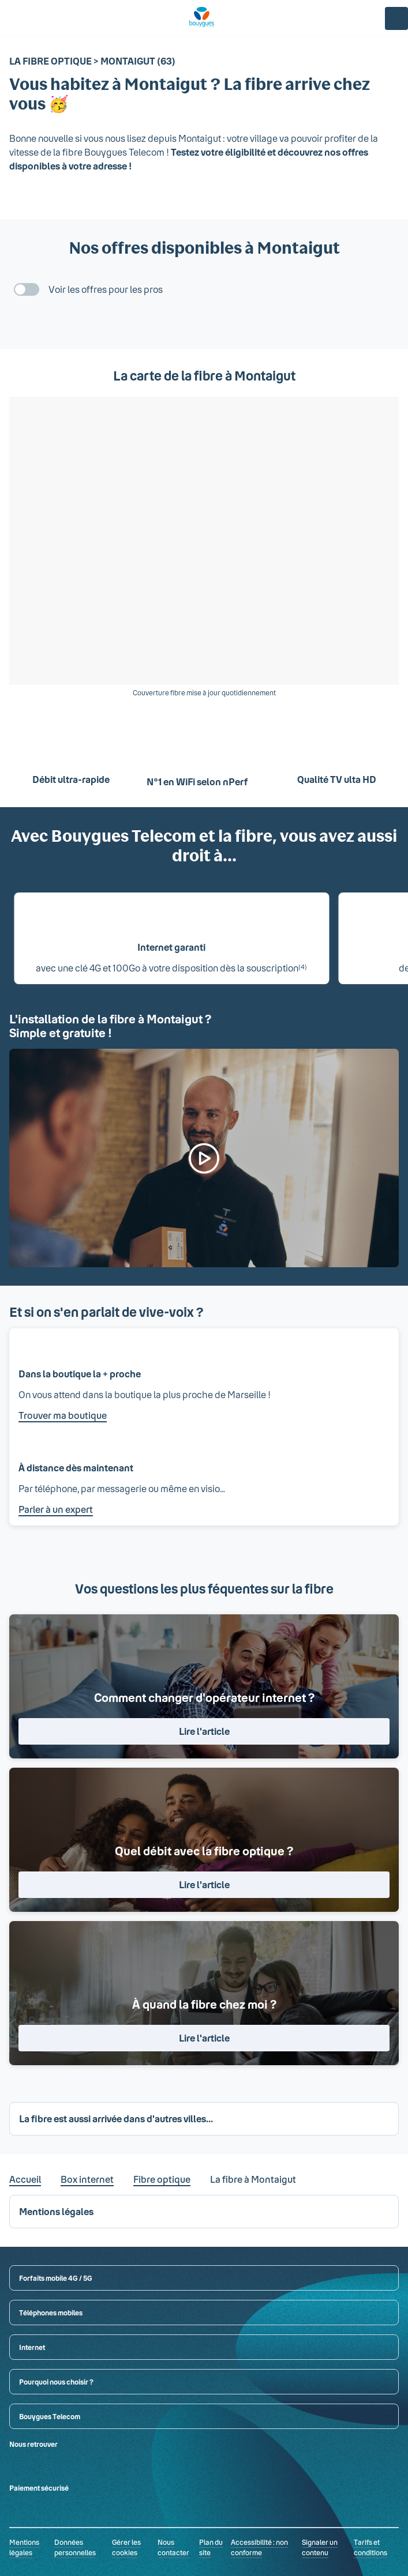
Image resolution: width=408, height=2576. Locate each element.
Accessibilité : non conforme (259, 2547)
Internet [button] (32, 2347)
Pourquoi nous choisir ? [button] (56, 2382)
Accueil (25, 2179)
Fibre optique (161, 2179)
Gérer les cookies (126, 2547)
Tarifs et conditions (370, 2547)
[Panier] (368, 18)
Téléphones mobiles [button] (51, 2312)
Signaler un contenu (320, 2547)
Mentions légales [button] (56, 2211)
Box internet (87, 2179)
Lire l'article (204, 1731)
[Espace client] (396, 18)
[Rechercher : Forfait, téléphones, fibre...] (34, 18)
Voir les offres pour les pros (105, 289)
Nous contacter (173, 2547)
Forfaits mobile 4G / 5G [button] (55, 2278)
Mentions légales (24, 2547)
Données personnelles (75, 2547)
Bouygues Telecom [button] (49, 2416)
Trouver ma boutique (62, 1415)
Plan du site (211, 2547)
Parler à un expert (55, 1509)
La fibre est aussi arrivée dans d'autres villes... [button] (116, 2118)
